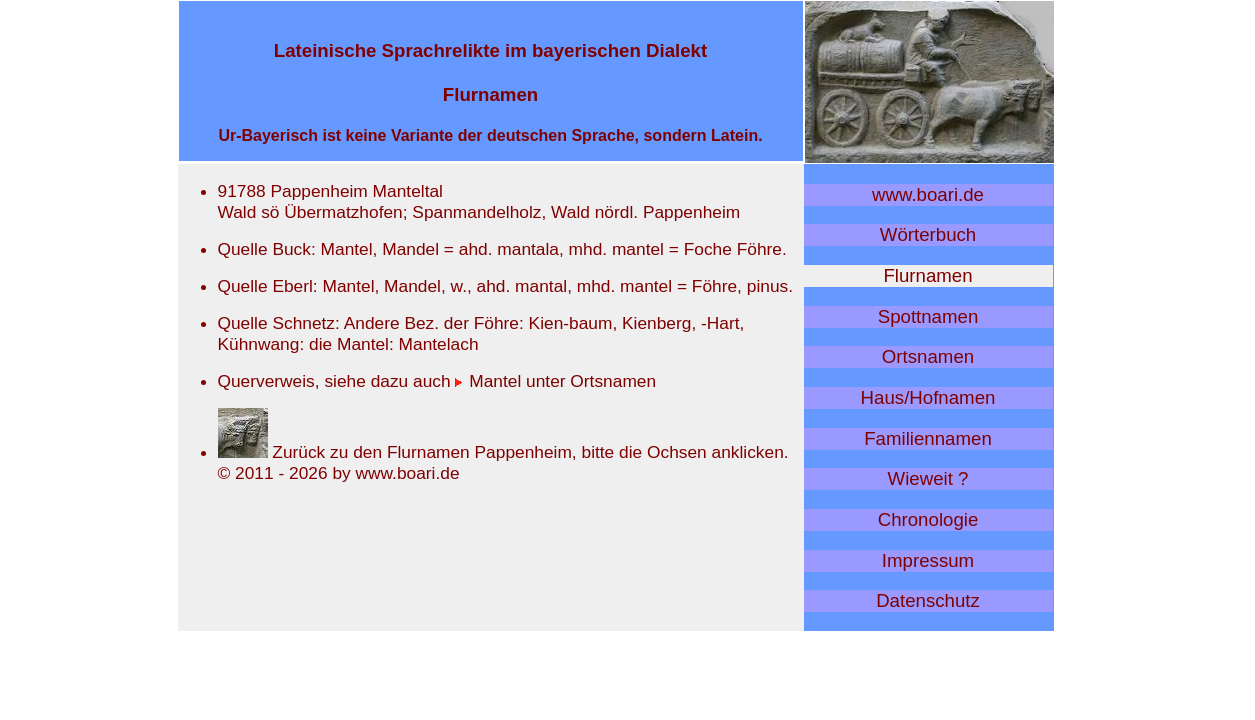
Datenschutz (928, 600)
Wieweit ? (928, 478)
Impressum (928, 560)
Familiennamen (928, 438)
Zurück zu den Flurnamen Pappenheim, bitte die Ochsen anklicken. (503, 452)
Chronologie (928, 519)
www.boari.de (928, 194)
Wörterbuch (928, 234)
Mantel (488, 381)
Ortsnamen (928, 356)
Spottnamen (928, 316)
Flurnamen (927, 275)
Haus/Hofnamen (928, 397)
